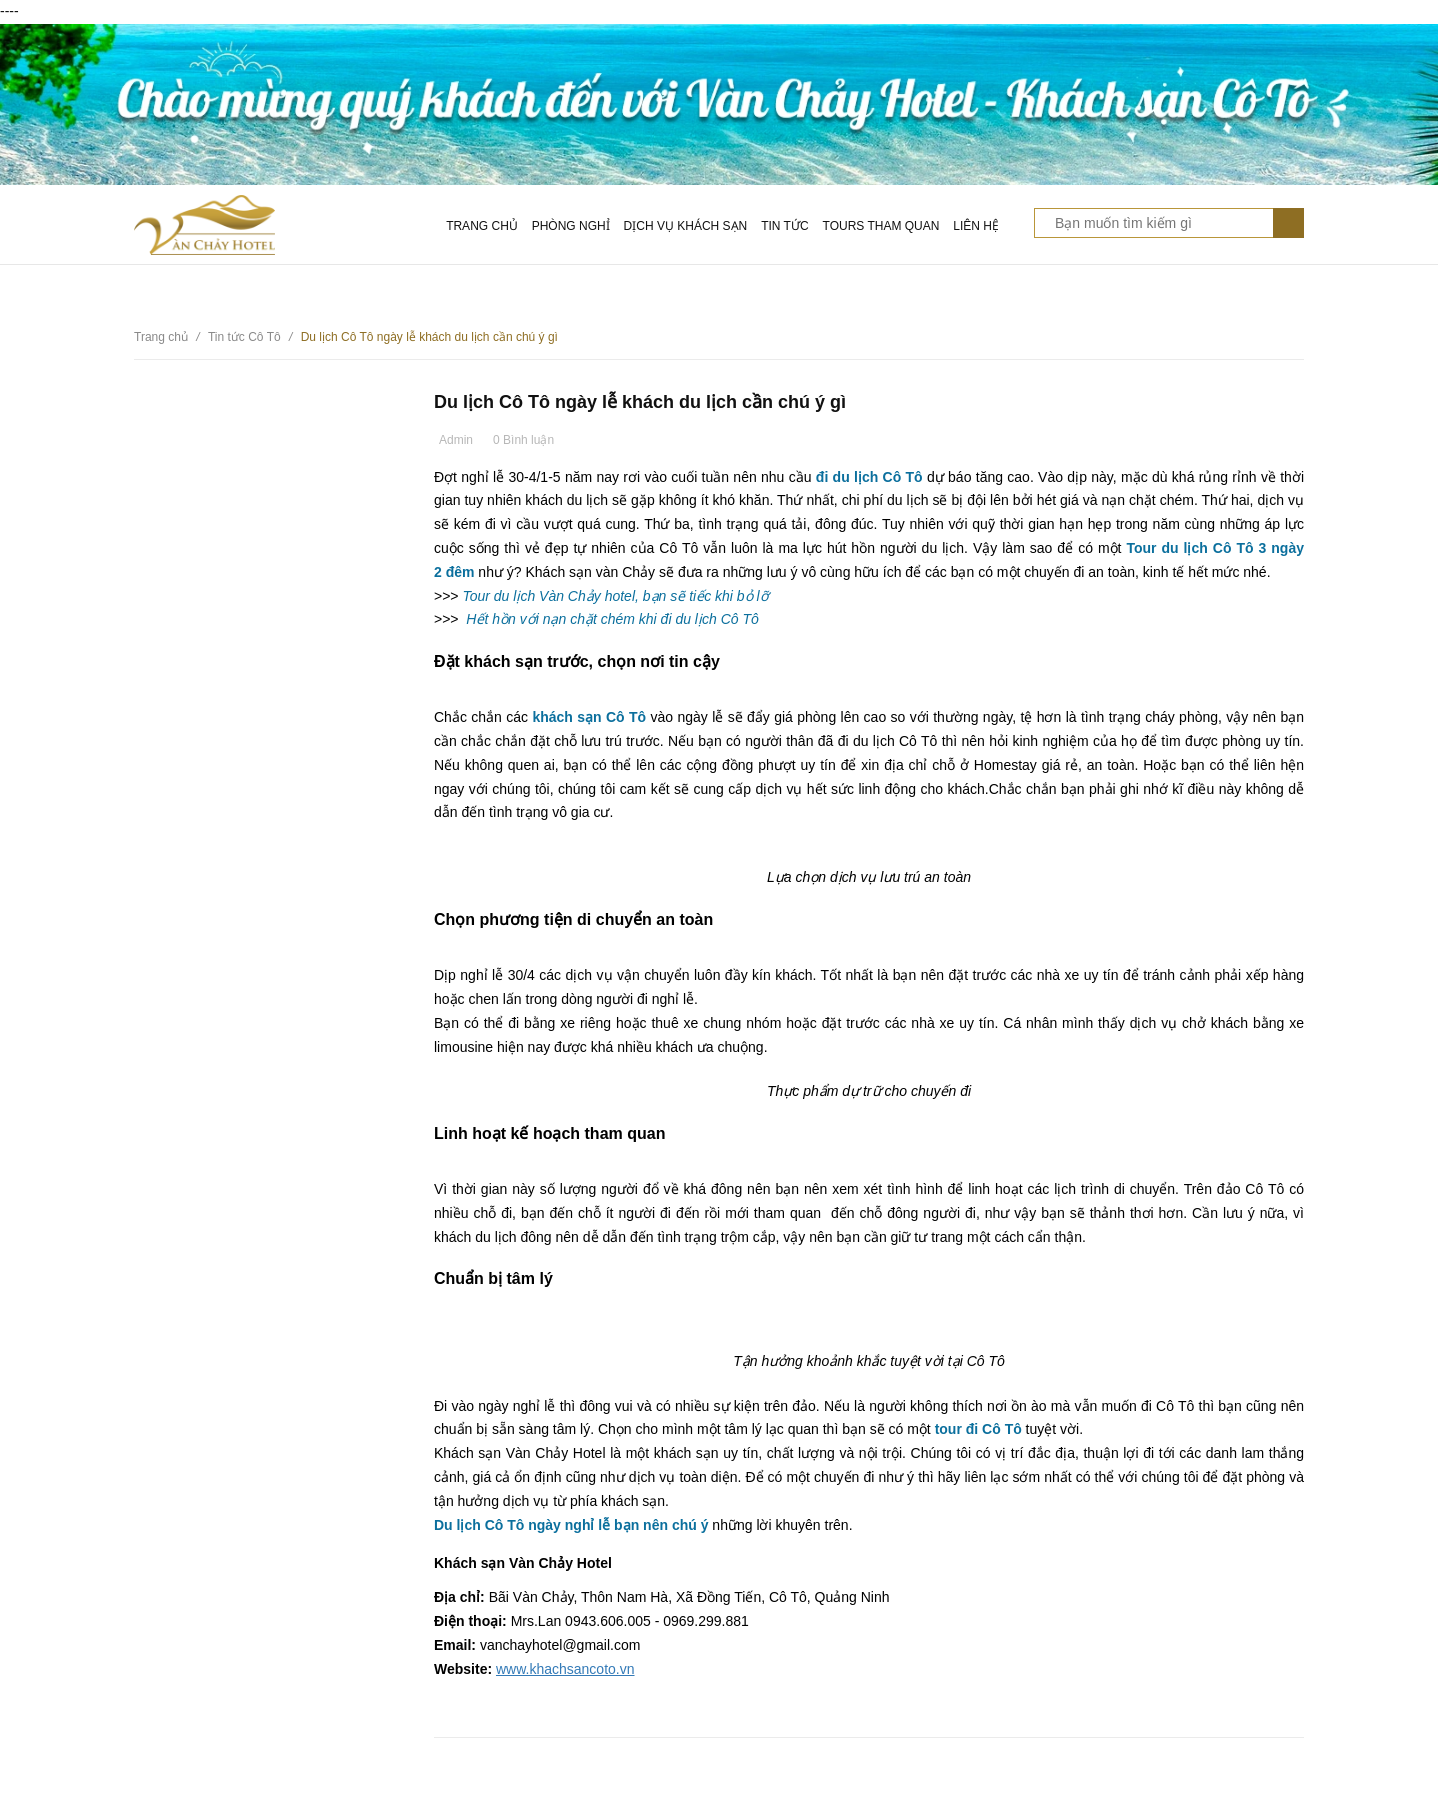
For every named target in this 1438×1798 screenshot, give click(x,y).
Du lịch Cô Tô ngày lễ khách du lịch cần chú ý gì (640, 402)
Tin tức (784, 226)
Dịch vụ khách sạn (686, 226)
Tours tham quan (881, 226)
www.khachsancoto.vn (565, 1669)
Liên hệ (976, 226)
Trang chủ (482, 226)
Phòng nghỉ (571, 226)
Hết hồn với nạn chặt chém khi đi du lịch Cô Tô (612, 619)
